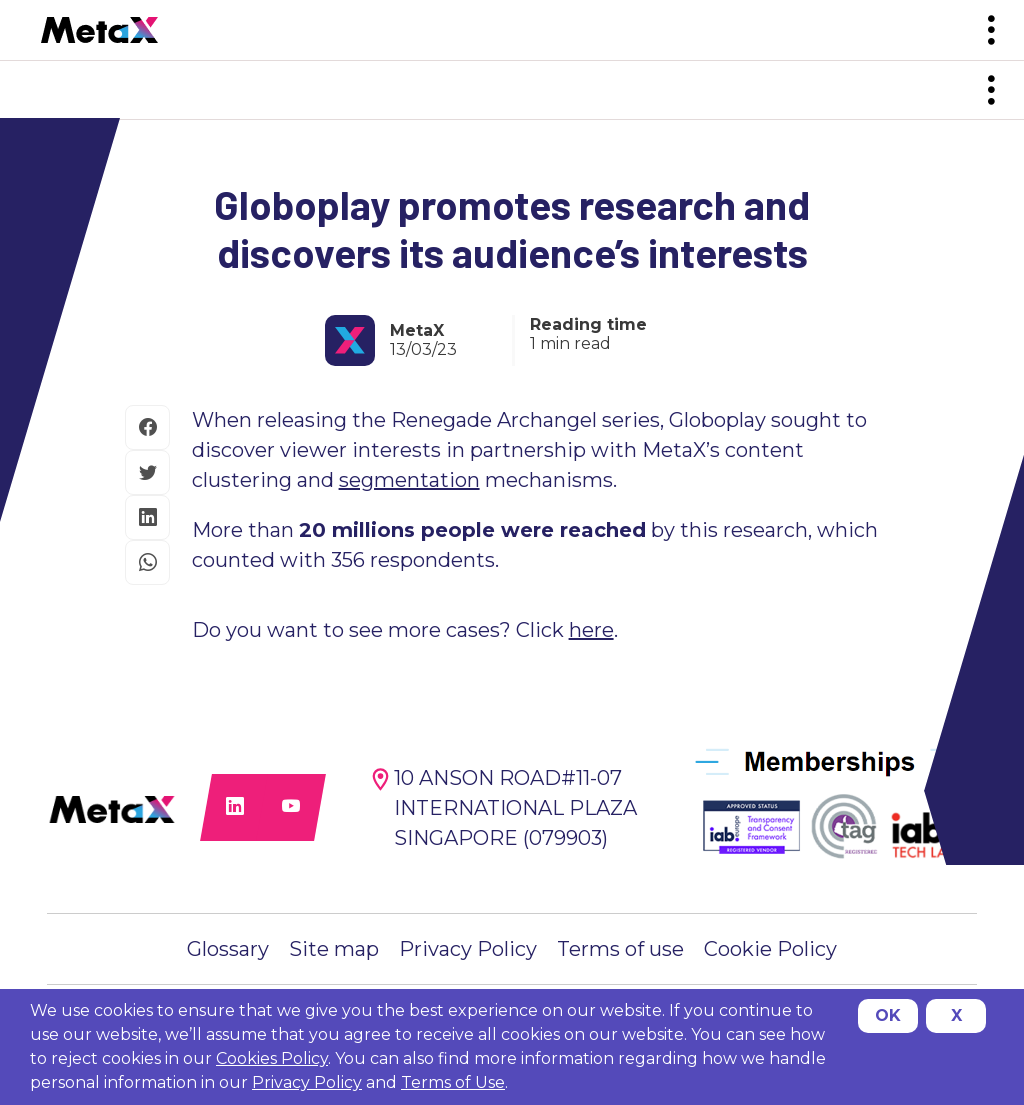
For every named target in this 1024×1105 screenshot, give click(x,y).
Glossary (228, 949)
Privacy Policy (468, 949)
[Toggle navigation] (991, 30)
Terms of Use (453, 1082)
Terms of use (620, 949)
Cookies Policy (272, 1058)
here (591, 630)
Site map (334, 949)
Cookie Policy (770, 949)
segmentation (409, 480)
